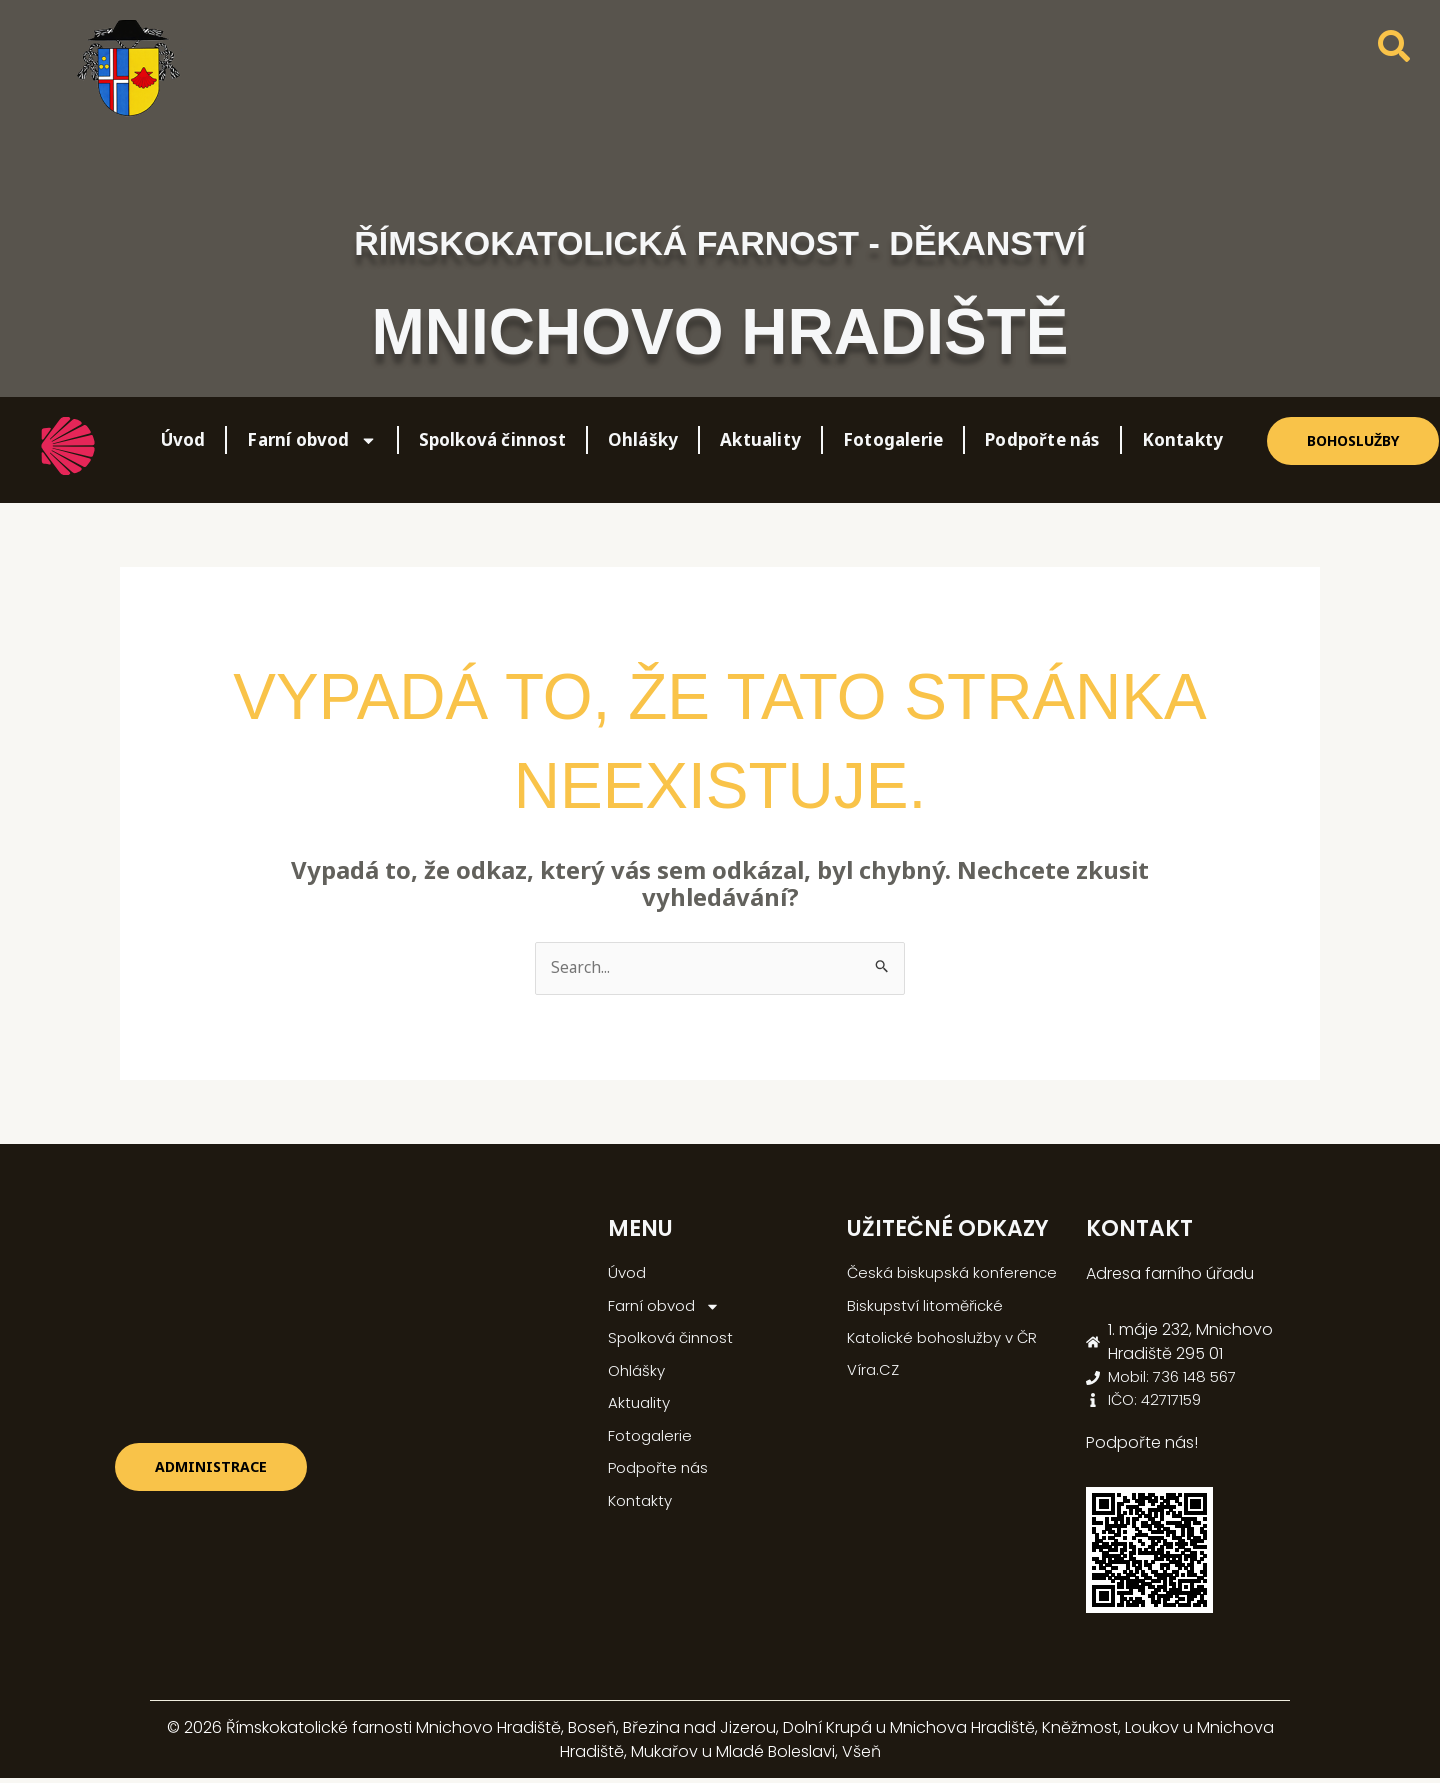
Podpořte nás (1042, 439)
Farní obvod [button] (311, 440)
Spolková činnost (492, 439)
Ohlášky (643, 439)
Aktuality (760, 439)
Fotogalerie (893, 439)
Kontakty (1183, 439)
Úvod (183, 439)
